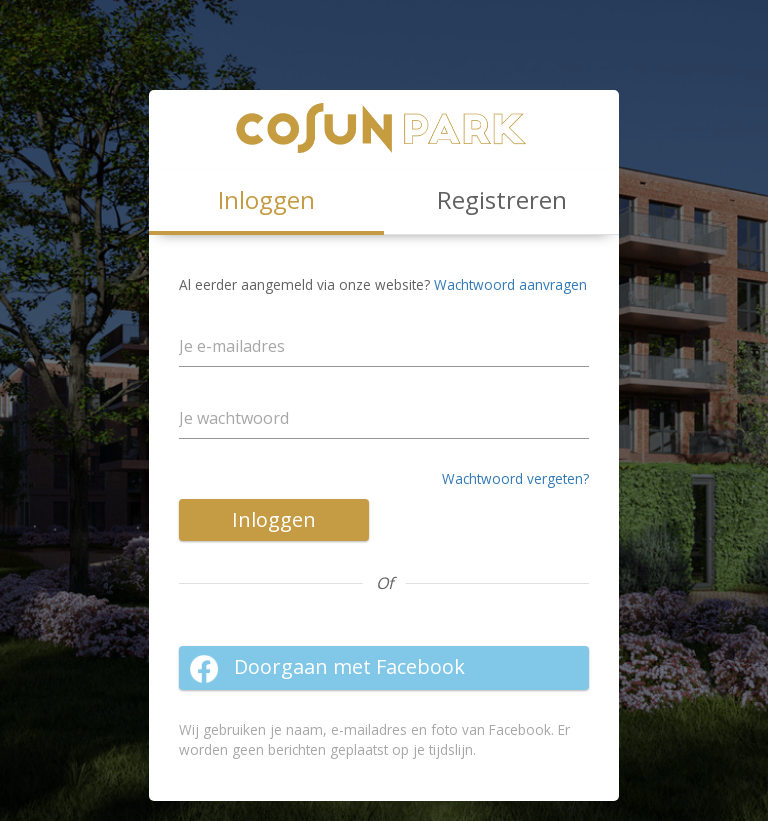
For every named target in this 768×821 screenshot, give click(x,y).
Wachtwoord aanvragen (510, 284)
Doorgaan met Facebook (327, 668)
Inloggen (274, 519)
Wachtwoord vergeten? (515, 478)
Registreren (502, 199)
